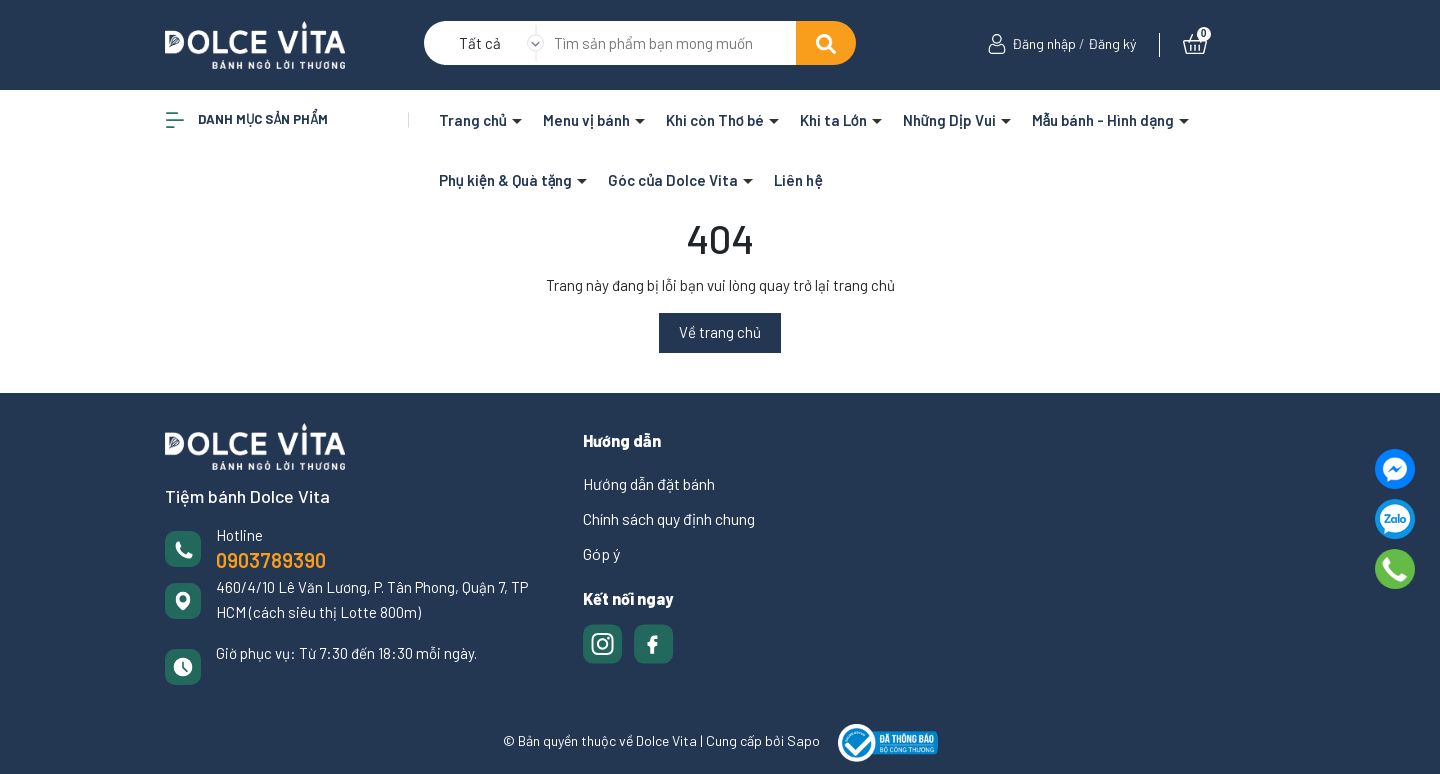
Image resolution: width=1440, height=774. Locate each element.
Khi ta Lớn (835, 120)
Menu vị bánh (588, 120)
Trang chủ (474, 120)
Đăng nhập (1044, 43)
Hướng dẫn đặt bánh (649, 483)
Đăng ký (1112, 43)
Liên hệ (798, 180)
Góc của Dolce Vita (674, 180)
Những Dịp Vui (951, 120)
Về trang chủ (720, 332)
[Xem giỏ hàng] (1195, 43)
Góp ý (601, 553)
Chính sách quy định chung (669, 518)
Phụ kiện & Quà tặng (507, 180)
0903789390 (271, 560)
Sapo (803, 740)
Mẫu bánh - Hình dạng (1104, 120)
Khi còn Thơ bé (716, 120)
